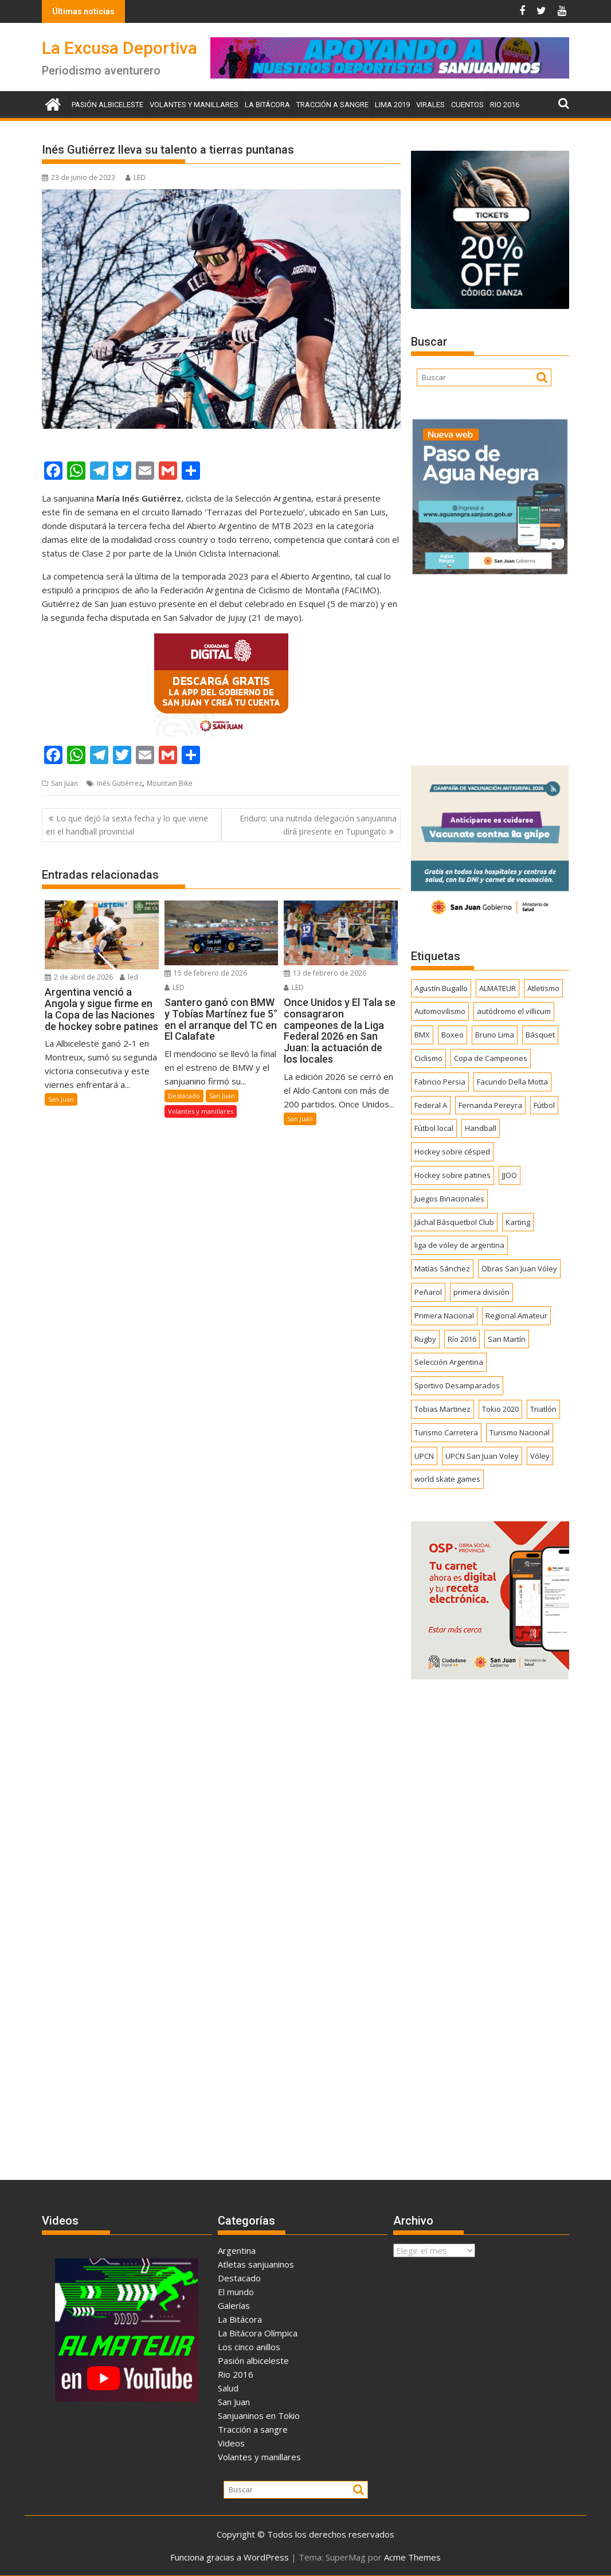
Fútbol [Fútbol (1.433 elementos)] (544, 1105)
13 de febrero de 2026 (325, 973)
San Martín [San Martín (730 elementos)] (507, 1339)
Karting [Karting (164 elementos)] (518, 1222)
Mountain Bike (170, 783)
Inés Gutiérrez (119, 783)
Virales (430, 104)
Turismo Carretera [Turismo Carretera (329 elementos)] (446, 1432)
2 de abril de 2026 (79, 977)
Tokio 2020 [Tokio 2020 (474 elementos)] (500, 1409)
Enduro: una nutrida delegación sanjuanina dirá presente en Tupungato (318, 824)
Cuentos (467, 104)
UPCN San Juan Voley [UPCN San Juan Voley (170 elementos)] (482, 1456)
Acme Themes (412, 2557)
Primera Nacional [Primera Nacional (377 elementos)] (444, 1315)
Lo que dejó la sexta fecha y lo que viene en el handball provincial (127, 824)
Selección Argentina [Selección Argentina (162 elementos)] (448, 1362)
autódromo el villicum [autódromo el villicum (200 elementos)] (514, 1011)
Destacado (184, 1095)
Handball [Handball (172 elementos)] (480, 1128)
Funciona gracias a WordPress (229, 2557)
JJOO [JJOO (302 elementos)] (509, 1175)
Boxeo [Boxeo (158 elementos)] (452, 1034)
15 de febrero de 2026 (205, 973)
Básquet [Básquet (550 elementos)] (540, 1034)
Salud (228, 2388)
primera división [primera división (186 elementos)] (481, 1292)
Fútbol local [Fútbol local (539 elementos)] (433, 1128)
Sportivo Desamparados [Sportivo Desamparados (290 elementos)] (457, 1385)
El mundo (236, 2291)
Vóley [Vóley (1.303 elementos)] (540, 1456)
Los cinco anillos (249, 2346)
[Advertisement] (490, 666)
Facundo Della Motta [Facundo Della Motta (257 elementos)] (512, 1081)
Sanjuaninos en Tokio (259, 2415)
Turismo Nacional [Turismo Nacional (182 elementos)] (519, 1432)
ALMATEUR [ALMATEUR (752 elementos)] (497, 988)
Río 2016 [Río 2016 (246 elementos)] (462, 1339)
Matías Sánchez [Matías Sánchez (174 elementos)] (442, 1268)
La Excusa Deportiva (119, 48)
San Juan (64, 783)
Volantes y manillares (194, 104)
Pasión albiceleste (107, 104)
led (129, 977)
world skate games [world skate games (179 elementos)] (447, 1479)
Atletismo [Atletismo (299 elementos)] (543, 988)
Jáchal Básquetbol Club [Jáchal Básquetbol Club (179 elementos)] (454, 1222)
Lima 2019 (392, 104)
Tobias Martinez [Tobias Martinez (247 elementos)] (442, 1409)
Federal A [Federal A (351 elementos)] (430, 1105)
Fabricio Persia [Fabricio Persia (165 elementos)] (439, 1081)
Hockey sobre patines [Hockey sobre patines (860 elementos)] (452, 1175)
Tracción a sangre (332, 104)
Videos (231, 2443)
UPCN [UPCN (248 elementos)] (424, 1456)
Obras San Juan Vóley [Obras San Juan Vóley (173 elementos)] (519, 1268)
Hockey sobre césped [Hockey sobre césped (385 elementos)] (452, 1151)
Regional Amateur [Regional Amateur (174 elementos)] (516, 1315)
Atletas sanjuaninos (256, 2264)
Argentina (237, 2250)
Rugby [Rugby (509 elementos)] (425, 1339)
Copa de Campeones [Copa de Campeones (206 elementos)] (490, 1058)
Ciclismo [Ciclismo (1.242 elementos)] (428, 1058)
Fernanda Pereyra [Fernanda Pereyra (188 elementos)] (490, 1105)
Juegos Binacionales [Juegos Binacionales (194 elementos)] (449, 1198)
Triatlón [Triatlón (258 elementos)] (543, 1409)
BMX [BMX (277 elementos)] (422, 1034)
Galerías (234, 2305)
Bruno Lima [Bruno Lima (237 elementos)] (494, 1034)
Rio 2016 (504, 104)
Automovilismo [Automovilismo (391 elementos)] (439, 1011)
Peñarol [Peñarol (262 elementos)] (428, 1292)
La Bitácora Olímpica (257, 2333)
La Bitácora (267, 104)
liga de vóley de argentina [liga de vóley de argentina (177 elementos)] (459, 1245)
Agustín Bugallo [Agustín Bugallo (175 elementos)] (441, 988)
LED (136, 177)
